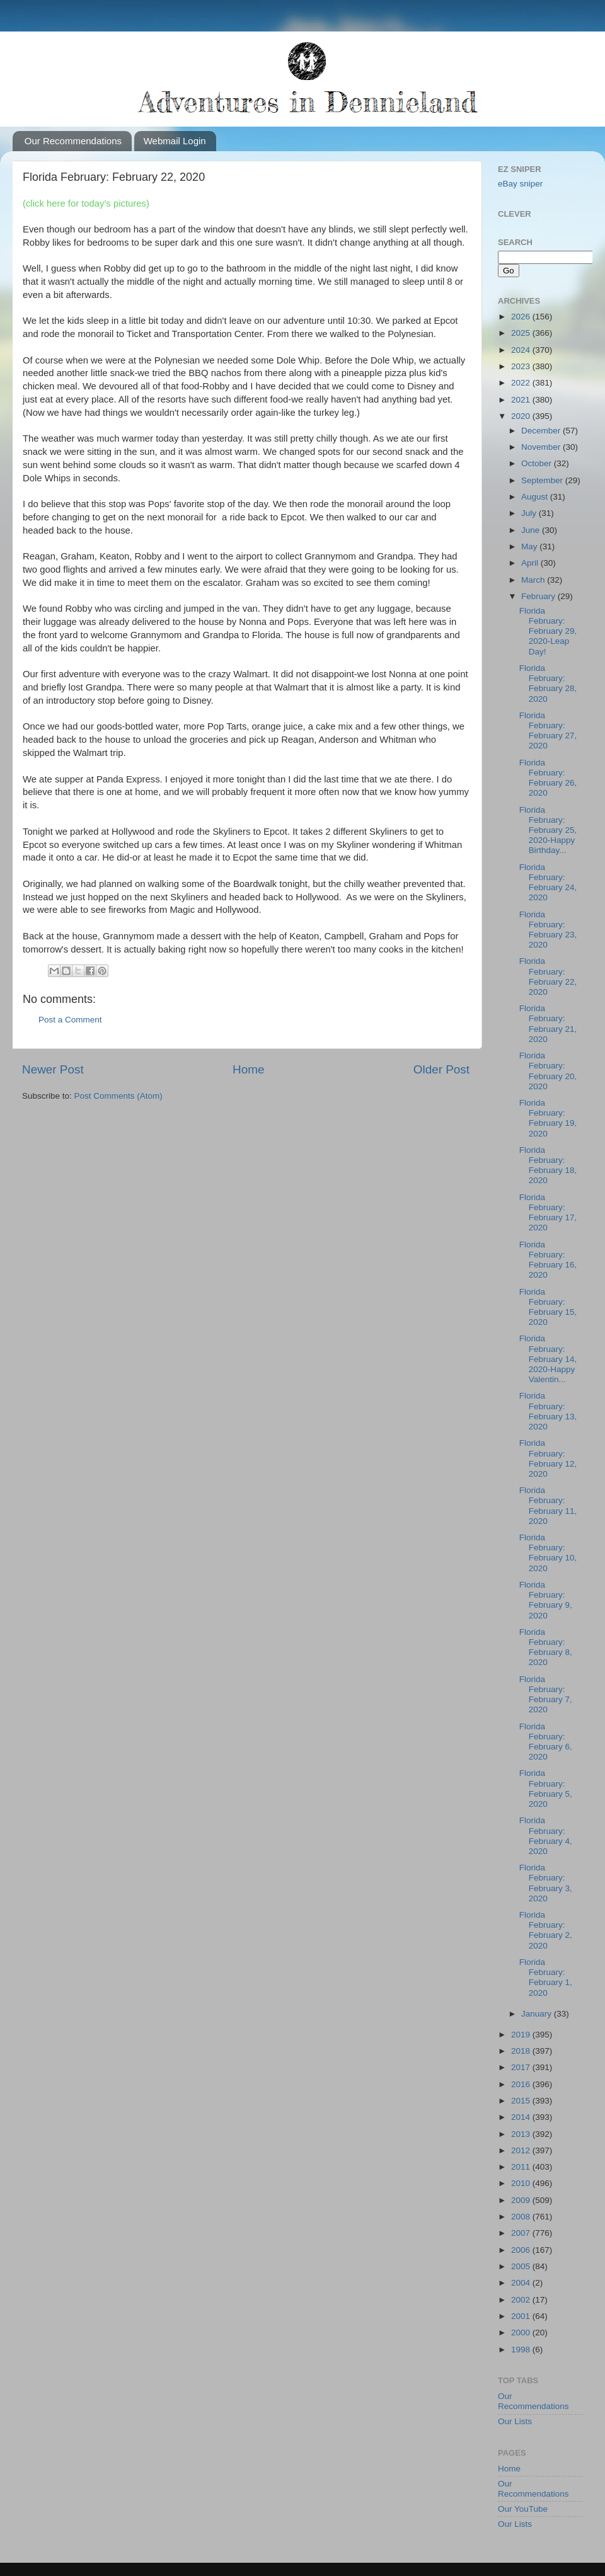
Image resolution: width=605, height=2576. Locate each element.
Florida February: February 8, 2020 (545, 1647)
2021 (522, 399)
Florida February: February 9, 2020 (545, 1600)
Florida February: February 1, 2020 (545, 1977)
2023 (522, 366)
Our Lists (515, 2421)
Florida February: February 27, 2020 (548, 731)
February (539, 596)
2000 (522, 2332)
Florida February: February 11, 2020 (548, 1505)
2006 (522, 2250)
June (531, 530)
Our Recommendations (73, 140)
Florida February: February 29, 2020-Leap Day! (548, 631)
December (542, 430)
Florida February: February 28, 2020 (548, 683)
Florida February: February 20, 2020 (548, 1071)
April (531, 563)
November (542, 447)
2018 (522, 2051)
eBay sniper (520, 183)
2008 (522, 2216)
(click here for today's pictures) (86, 203)
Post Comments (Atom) (118, 1096)
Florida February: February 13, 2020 (548, 1411)
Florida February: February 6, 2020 (545, 1742)
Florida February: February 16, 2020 (548, 1260)
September (543, 480)
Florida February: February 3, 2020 (545, 1883)
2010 (522, 2183)
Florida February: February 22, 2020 (548, 976)
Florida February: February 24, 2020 (548, 882)
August (535, 496)
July (530, 513)
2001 (522, 2316)
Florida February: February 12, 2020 (548, 1458)
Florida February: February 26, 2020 (548, 778)
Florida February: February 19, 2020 (548, 1118)
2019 (522, 2034)
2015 (522, 2100)
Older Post (441, 1069)
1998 (522, 2349)
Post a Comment (70, 1019)
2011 (522, 2167)
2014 (522, 2117)
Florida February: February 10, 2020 (548, 1553)
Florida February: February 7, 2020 (545, 1694)
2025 (522, 333)
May (530, 546)
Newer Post (53, 1069)
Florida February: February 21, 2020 (548, 1024)
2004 (522, 2282)
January (537, 2013)
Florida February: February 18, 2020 (548, 1165)
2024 (522, 350)
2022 (522, 382)
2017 (522, 2067)
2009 (522, 2200)
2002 (522, 2299)
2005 (522, 2266)
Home (248, 1069)
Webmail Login (175, 140)
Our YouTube (523, 2509)
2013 (522, 2134)
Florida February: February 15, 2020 (548, 1307)
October (537, 463)
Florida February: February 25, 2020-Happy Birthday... (548, 830)
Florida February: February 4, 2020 (545, 1836)
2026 (522, 316)
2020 (522, 416)
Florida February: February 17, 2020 (548, 1213)
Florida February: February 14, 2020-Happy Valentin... (548, 1359)
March (534, 580)
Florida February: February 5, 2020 (545, 1788)
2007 (522, 2233)
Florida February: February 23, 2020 (548, 930)
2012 (522, 2150)
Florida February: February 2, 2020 (545, 1930)
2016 (522, 2084)
